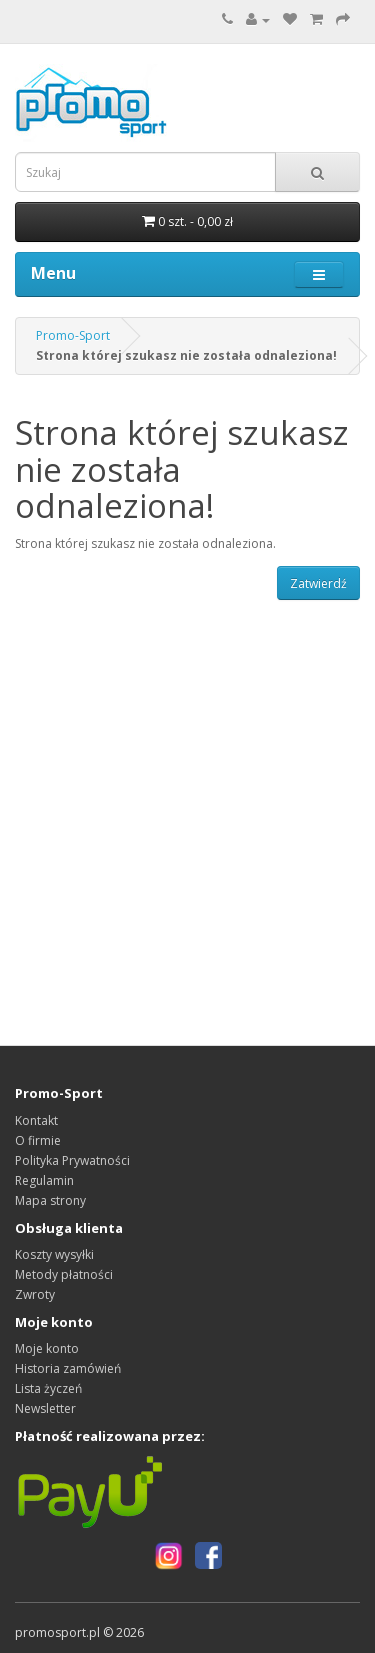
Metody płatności (64, 1274)
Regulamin (44, 1180)
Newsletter (45, 1408)
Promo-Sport (73, 335)
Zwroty (35, 1294)
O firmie (38, 1140)
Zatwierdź (318, 583)
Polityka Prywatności (72, 1160)
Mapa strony (50, 1200)
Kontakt (36, 1120)
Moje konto (47, 1348)
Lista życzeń (48, 1388)
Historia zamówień (68, 1368)
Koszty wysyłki (54, 1254)
